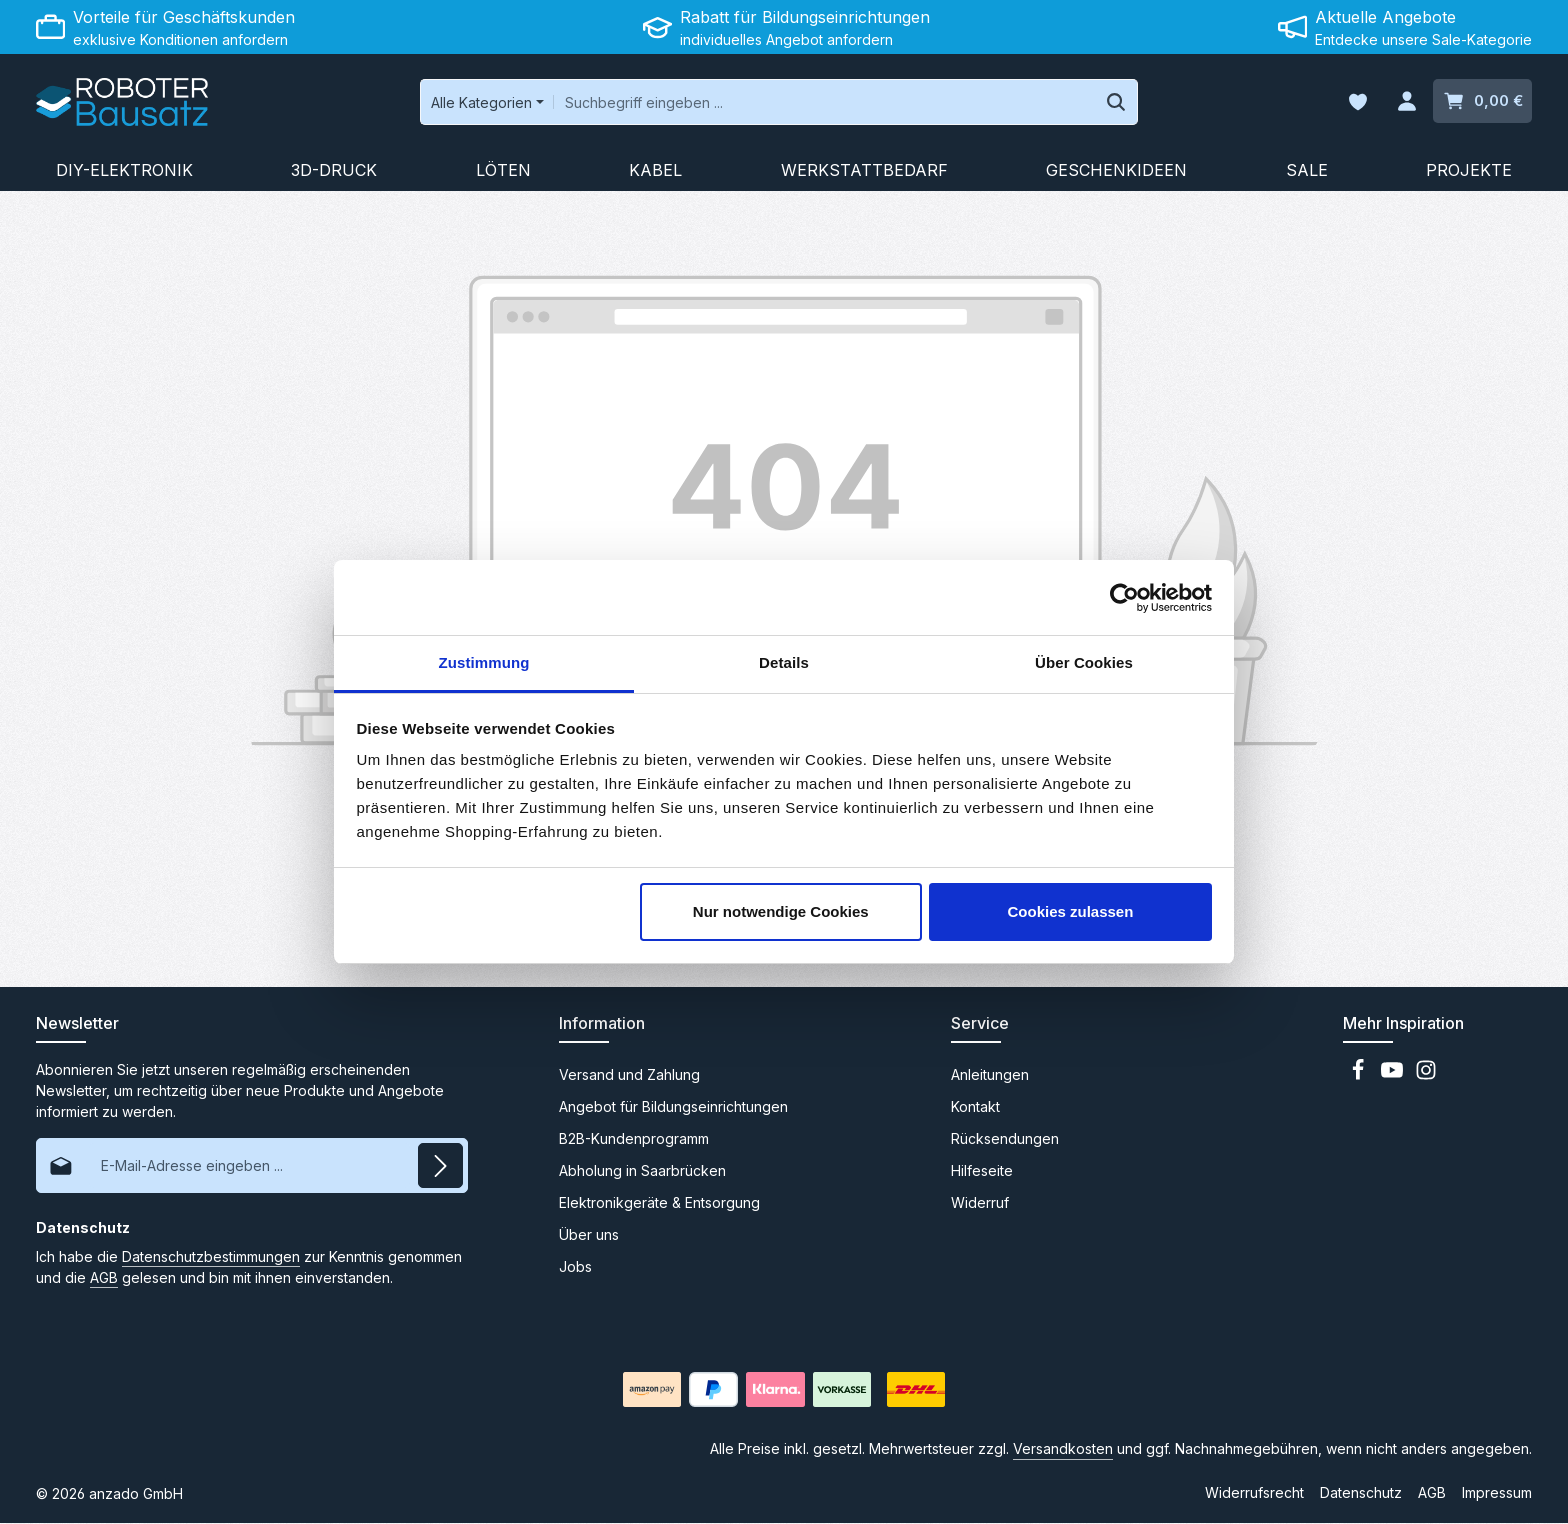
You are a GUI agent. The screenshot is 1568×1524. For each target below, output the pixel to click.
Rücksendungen (1005, 1139)
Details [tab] (784, 662)
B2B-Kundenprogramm (634, 1139)
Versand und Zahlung (629, 1075)
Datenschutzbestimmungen (211, 1257)
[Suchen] (1109, 102)
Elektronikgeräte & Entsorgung (659, 1203)
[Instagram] (1426, 1076)
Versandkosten (1063, 1449)
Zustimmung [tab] (484, 662)
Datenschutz (1361, 1493)
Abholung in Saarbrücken (642, 1171)
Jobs (575, 1267)
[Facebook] (1360, 1076)
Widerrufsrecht (1254, 1493)
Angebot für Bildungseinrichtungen (673, 1107)
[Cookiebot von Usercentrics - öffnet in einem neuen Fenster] (1124, 598)
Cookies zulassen (1070, 911)
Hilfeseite (982, 1171)
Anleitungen (990, 1075)
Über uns (589, 1235)
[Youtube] (1394, 1076)
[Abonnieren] (440, 1166)
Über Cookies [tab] (1084, 662)
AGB (104, 1278)
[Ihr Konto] (1406, 102)
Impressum (1497, 1493)
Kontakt (975, 1107)
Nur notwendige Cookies (781, 911)
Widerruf (980, 1203)
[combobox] (817, 102)
